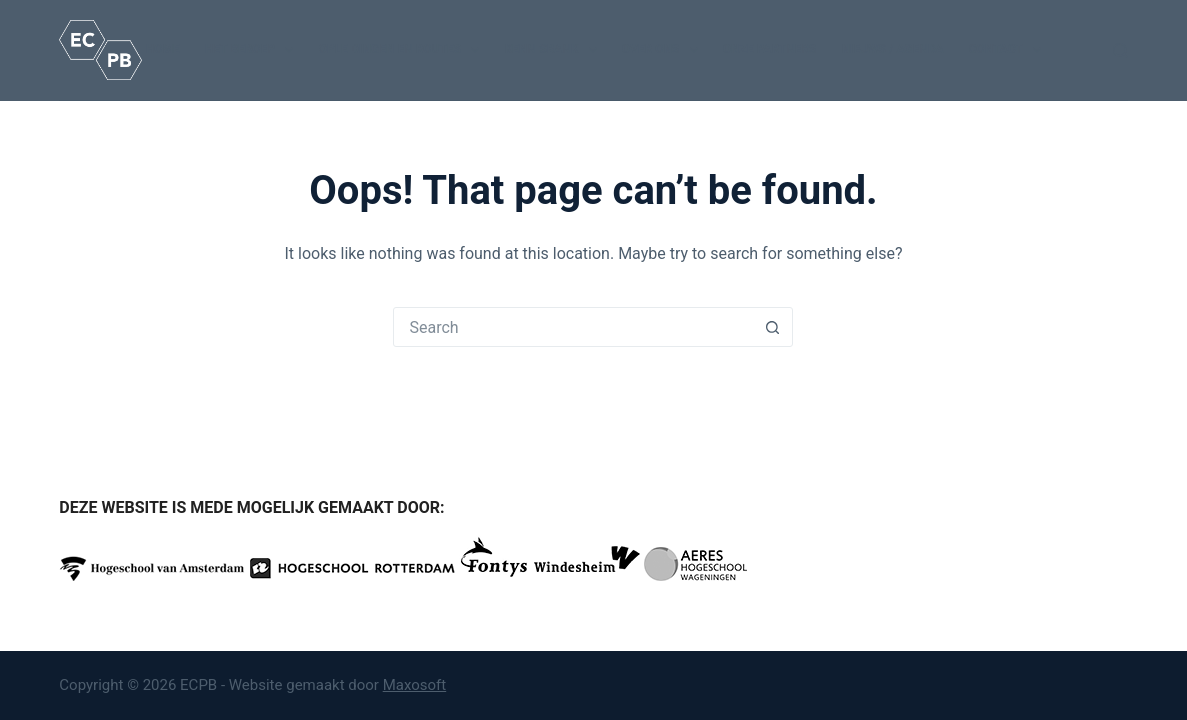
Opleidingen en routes (402, 50)
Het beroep (253, 50)
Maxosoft (415, 685)
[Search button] (772, 327)
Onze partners (770, 49)
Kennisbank (554, 50)
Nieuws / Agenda (892, 49)
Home (163, 49)
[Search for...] (573, 327)
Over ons (664, 50)
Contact (1009, 50)
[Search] (1120, 50)
